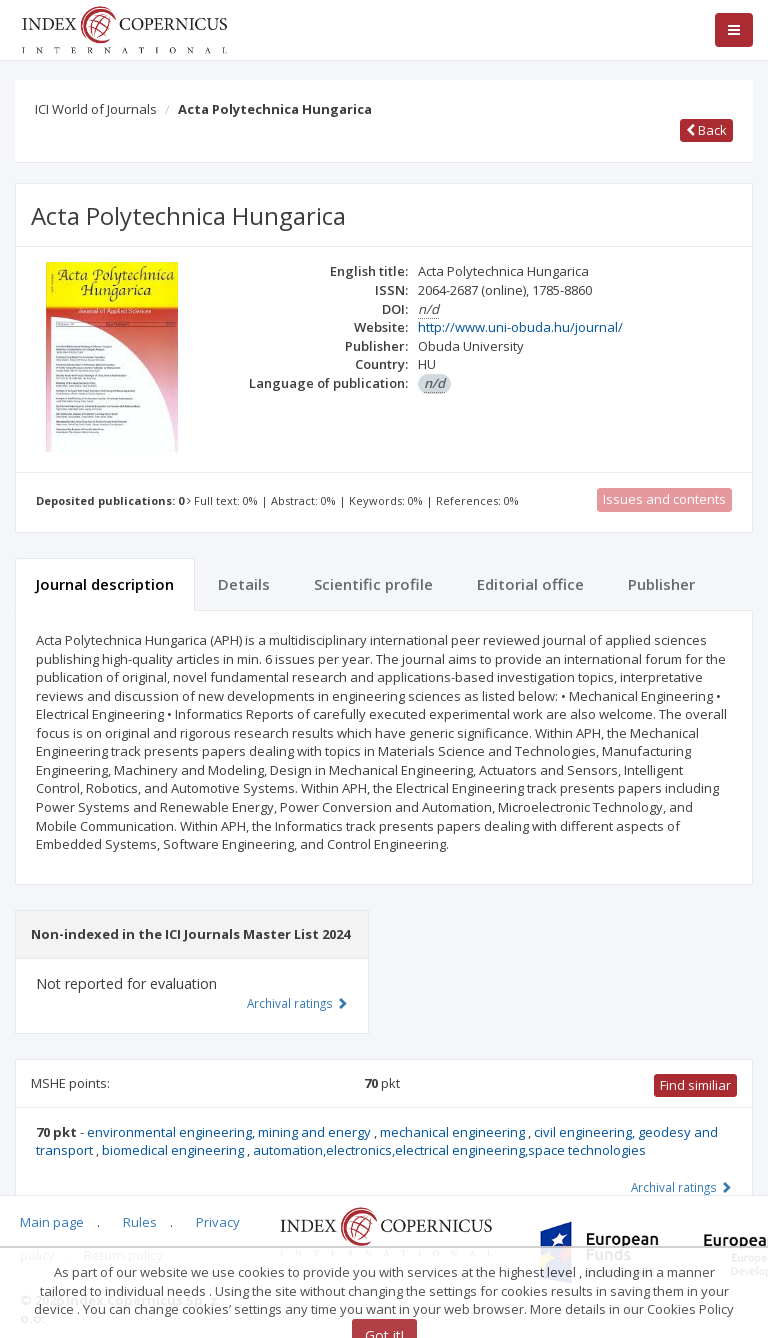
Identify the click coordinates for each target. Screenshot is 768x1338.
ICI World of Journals (96, 109)
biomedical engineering (174, 1150)
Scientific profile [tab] (373, 584)
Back (706, 130)
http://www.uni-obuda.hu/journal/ (520, 327)
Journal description (105, 584)
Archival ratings (681, 1187)
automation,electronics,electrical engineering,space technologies (449, 1150)
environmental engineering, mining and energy (230, 1132)
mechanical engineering (454, 1132)
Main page (52, 1222)
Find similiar (695, 1085)
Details (244, 584)
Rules (140, 1222)
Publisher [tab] (661, 584)
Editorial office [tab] (530, 584)
